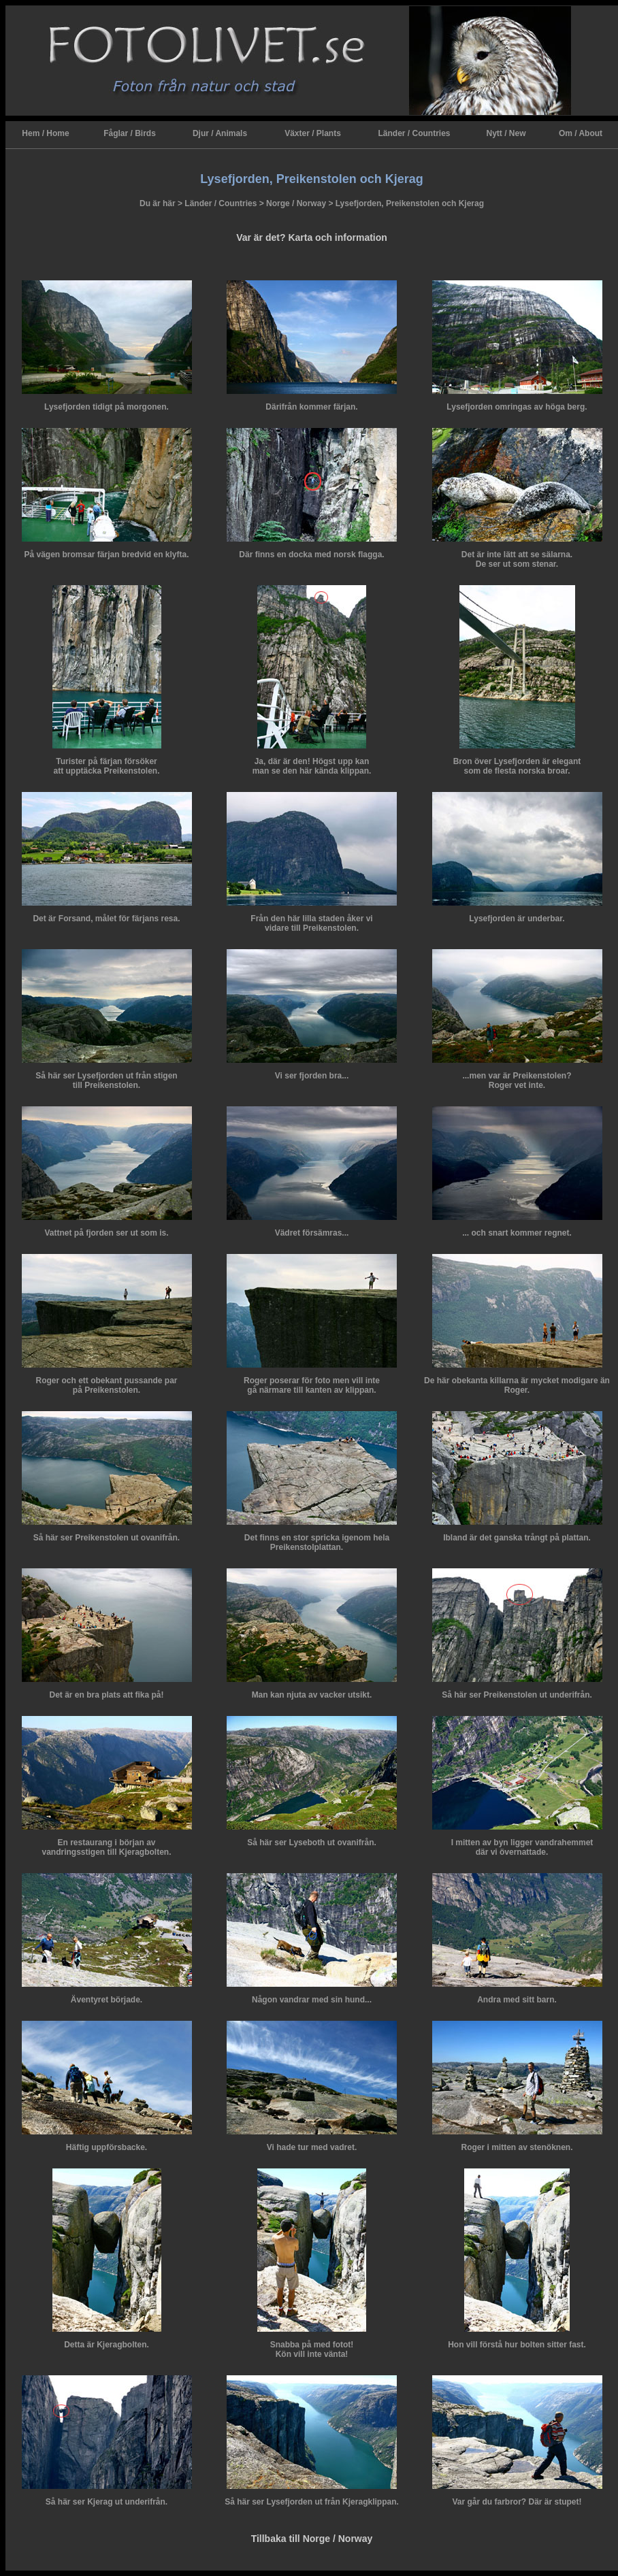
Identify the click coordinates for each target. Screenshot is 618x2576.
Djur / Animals (220, 133)
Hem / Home (45, 133)
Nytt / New (505, 133)
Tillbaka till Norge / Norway (312, 2538)
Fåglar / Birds (129, 133)
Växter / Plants (312, 133)
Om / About (580, 133)
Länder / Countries (414, 133)
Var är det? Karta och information (311, 237)
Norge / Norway (296, 203)
